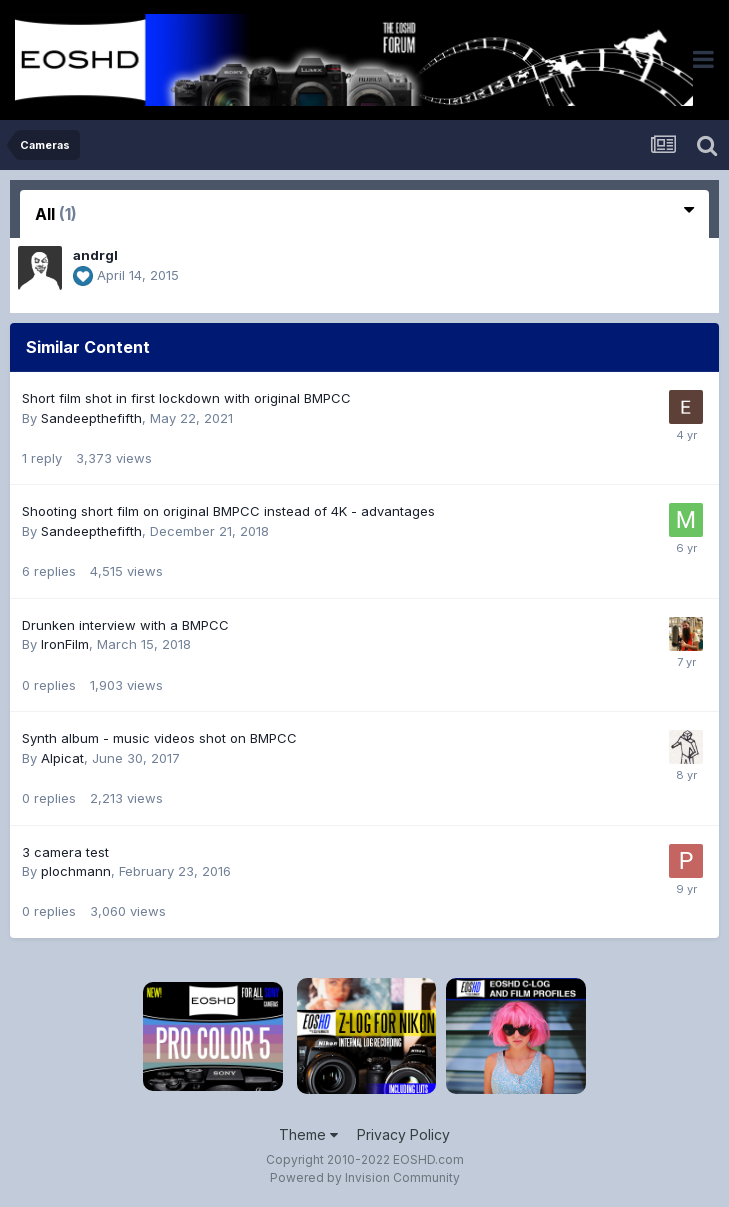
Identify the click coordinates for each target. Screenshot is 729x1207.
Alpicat (62, 758)
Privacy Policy (403, 1134)
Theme (308, 1134)
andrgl (95, 255)
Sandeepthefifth (91, 418)
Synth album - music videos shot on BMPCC (159, 738)
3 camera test (65, 852)
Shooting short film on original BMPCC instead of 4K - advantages (228, 511)
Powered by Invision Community (365, 1177)
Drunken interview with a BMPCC (125, 625)
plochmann (76, 871)
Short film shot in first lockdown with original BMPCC (186, 398)
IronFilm (65, 644)
